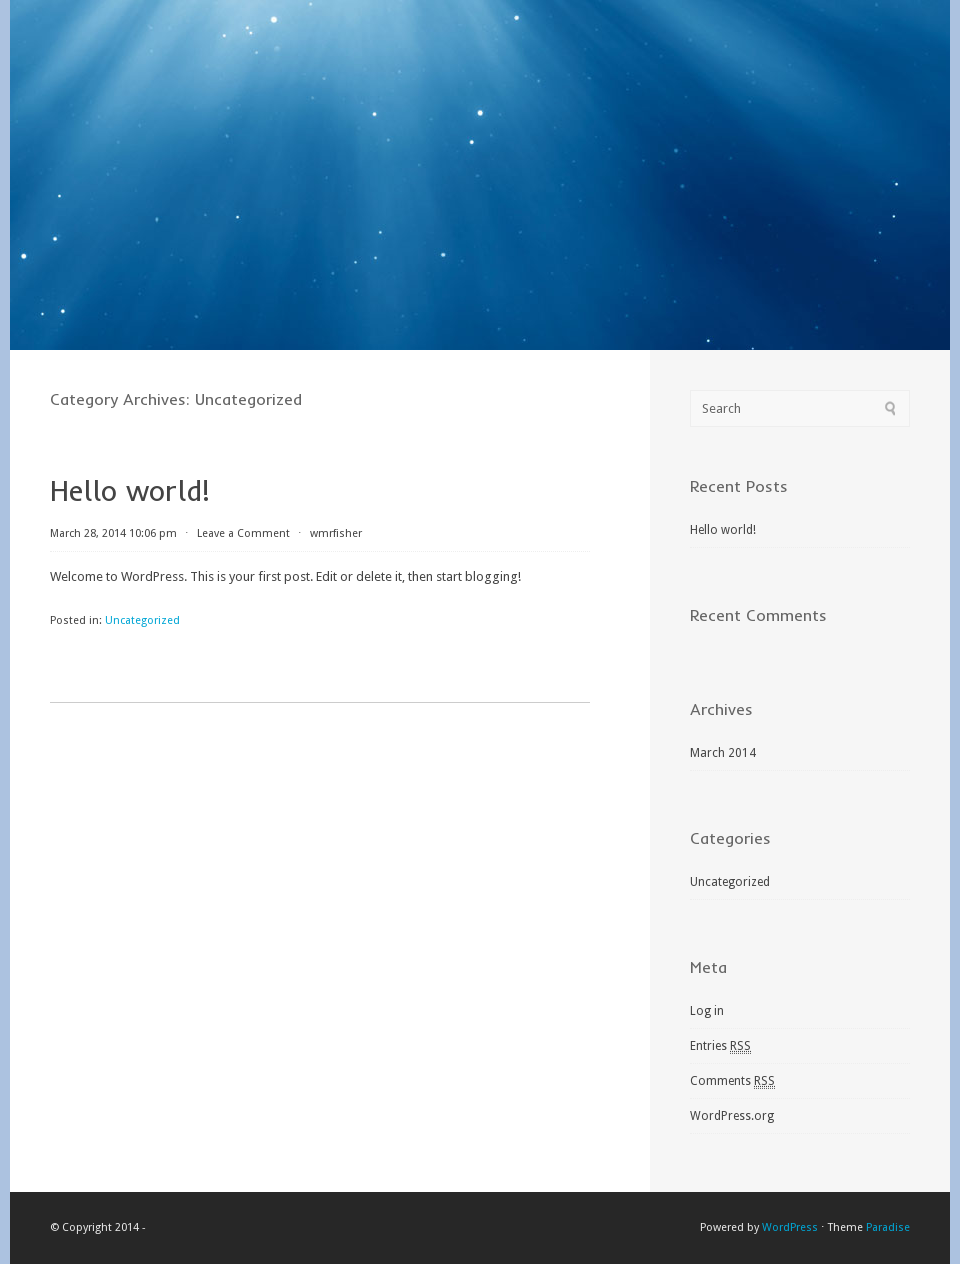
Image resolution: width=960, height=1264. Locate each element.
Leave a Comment (243, 533)
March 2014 (723, 753)
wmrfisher (336, 533)
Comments (732, 1081)
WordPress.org (732, 1116)
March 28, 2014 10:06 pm (113, 533)
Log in (707, 1011)
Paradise (888, 1227)
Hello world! (130, 490)
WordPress (790, 1227)
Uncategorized (142, 620)
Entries (720, 1046)
